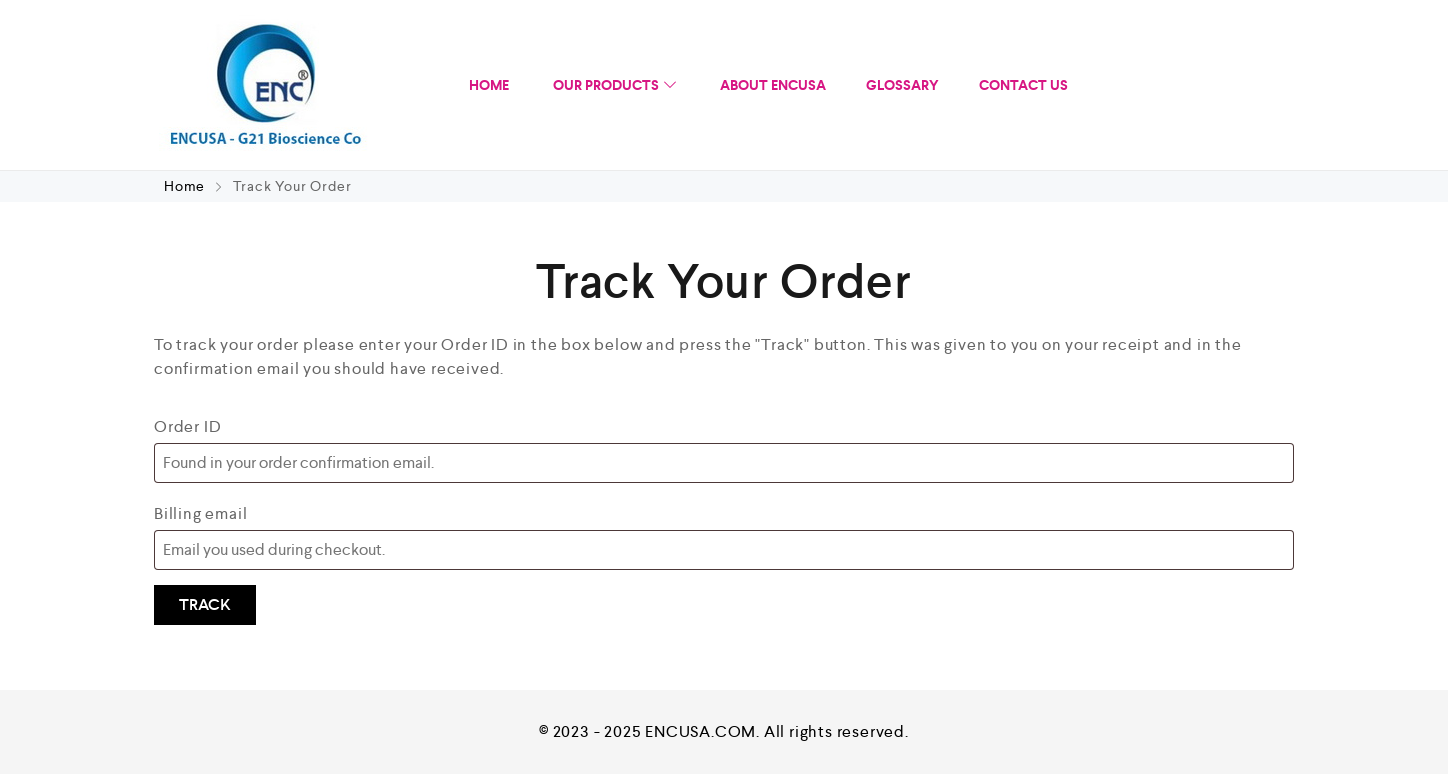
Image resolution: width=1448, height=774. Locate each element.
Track (205, 604)
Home (186, 186)
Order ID (187, 426)
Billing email (200, 513)
